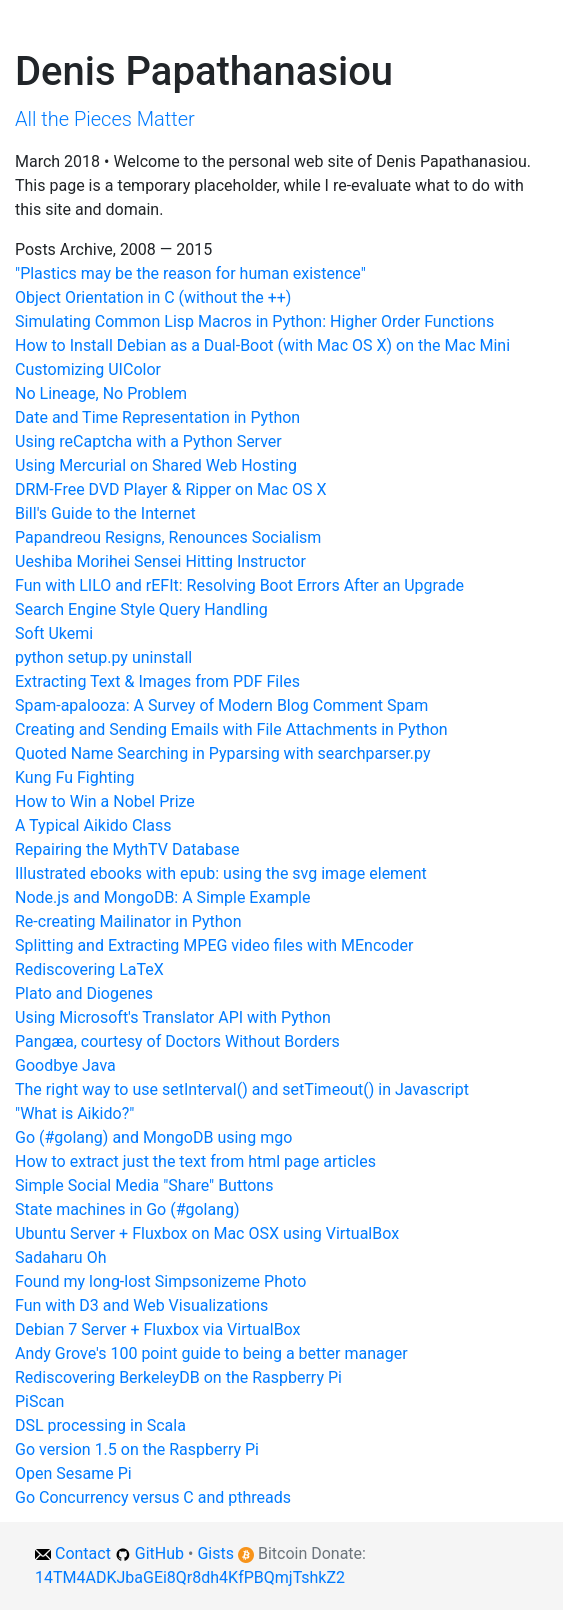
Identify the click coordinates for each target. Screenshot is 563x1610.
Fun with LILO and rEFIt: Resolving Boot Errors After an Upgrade (239, 585)
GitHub (159, 1553)
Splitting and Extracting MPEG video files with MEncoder (214, 945)
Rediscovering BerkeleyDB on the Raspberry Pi (178, 1377)
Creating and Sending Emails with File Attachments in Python (231, 729)
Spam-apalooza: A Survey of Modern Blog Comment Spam (221, 705)
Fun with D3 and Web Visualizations (141, 1305)
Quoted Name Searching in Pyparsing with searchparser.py (222, 753)
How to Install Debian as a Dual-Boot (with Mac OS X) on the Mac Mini (262, 345)
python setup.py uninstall (103, 657)
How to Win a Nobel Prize (105, 801)
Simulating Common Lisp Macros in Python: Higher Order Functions (254, 321)
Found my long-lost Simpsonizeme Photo (160, 1281)
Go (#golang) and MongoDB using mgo (153, 1137)
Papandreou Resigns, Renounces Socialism (168, 537)
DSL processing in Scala (100, 1425)
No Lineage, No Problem (101, 393)
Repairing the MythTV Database (127, 849)
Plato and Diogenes (84, 993)
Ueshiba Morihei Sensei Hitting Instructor (160, 561)
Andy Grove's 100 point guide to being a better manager (211, 1353)
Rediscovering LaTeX (89, 969)
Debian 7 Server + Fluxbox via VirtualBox (158, 1329)
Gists (215, 1553)
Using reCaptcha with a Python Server (148, 441)
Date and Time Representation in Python (157, 417)
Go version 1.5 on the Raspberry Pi (137, 1449)
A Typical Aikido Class (93, 825)
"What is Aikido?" (74, 1113)
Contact (83, 1553)
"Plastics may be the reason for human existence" (190, 273)
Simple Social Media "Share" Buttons (144, 1185)
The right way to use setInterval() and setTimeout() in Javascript (242, 1089)
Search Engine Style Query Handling (141, 609)
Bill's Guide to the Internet (105, 513)
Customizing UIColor (88, 369)
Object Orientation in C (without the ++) (153, 297)
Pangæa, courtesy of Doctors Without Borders (177, 1041)
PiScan (39, 1401)
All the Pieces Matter (105, 119)
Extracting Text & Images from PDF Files (157, 681)
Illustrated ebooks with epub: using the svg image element (221, 873)
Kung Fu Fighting (74, 777)
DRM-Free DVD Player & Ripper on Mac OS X (170, 489)
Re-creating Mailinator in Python (128, 921)
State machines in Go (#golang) (127, 1209)
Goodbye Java (65, 1065)
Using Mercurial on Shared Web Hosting (156, 465)
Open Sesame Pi (73, 1473)
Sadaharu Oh (60, 1257)
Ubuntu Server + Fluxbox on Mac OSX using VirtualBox (207, 1233)
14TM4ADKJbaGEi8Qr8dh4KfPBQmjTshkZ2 (190, 1577)
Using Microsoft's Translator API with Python (173, 1017)
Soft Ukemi (54, 633)
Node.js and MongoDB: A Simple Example (162, 897)
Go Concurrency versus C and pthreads (153, 1497)
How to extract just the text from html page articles (195, 1161)
